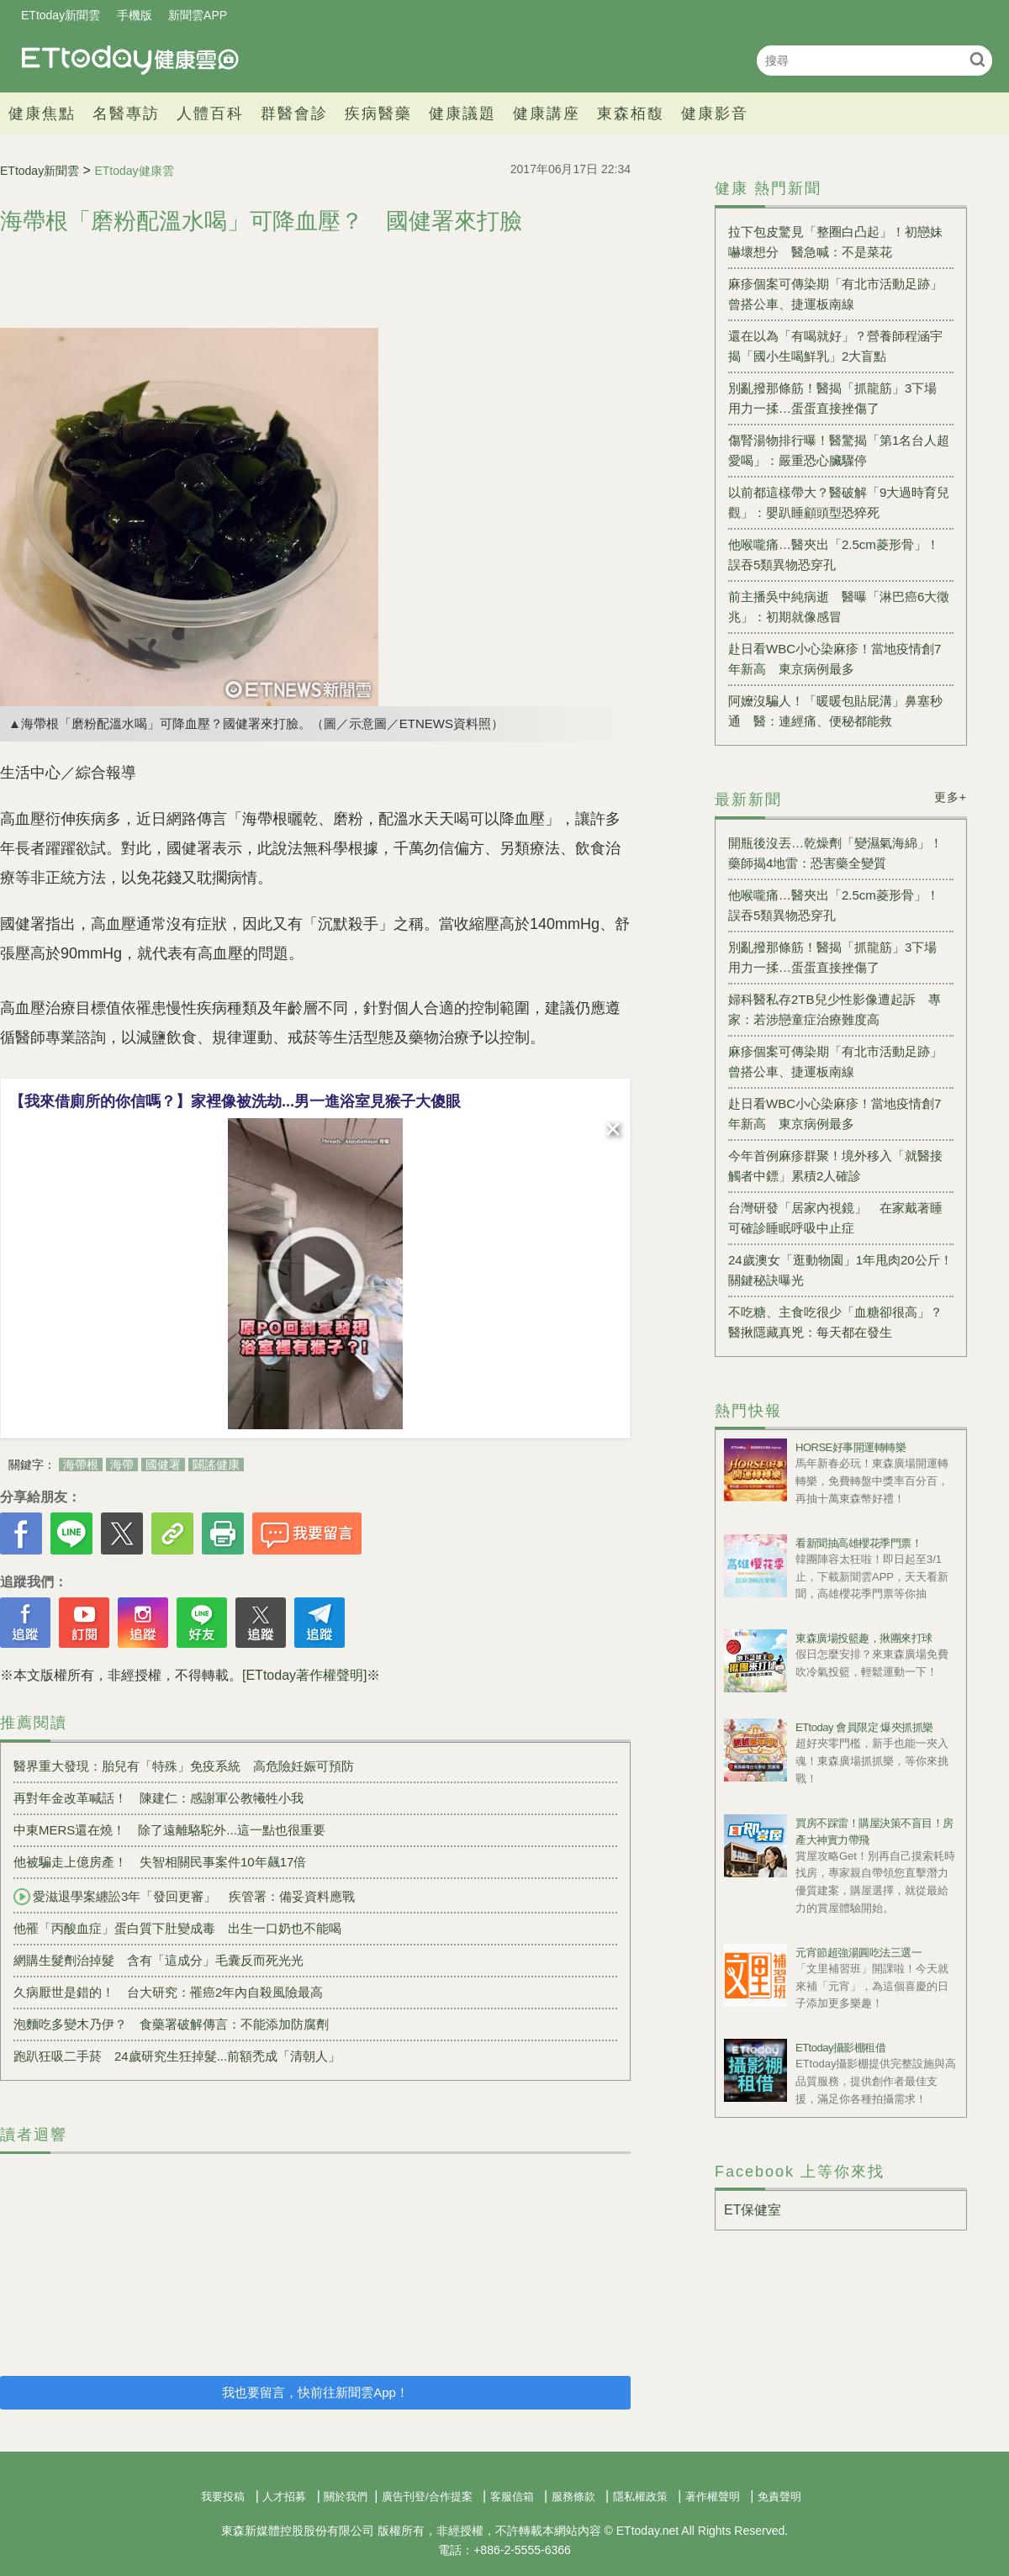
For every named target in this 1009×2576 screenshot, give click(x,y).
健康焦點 (42, 113)
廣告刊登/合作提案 (427, 2496)
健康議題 (462, 113)
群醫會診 (294, 113)
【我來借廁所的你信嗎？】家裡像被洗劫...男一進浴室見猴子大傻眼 (235, 1101)
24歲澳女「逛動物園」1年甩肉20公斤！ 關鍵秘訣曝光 (841, 1270)
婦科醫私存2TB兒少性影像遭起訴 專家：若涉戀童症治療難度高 (834, 1009)
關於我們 (345, 2496)
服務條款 (573, 2496)
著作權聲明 (712, 2496)
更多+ (950, 797)
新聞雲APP (197, 15)
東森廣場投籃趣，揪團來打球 (863, 1638)
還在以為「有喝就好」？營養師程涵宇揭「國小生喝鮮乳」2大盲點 (835, 346)
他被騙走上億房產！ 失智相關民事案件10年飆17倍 (159, 1862)
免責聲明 (779, 2496)
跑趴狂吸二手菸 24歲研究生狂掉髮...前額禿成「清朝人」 (177, 2056)
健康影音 (714, 113)
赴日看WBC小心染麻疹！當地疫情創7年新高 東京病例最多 (834, 658)
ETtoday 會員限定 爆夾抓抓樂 (864, 1727)
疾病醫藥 (378, 113)
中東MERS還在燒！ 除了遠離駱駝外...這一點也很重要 (169, 1830)
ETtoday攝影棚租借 (840, 2047)
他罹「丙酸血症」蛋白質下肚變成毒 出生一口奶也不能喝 (177, 1928)
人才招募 (284, 2496)
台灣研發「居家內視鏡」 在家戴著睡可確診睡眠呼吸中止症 (835, 1218)
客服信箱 (512, 2496)
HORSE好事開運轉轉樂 (850, 1447)
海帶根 (80, 1464)
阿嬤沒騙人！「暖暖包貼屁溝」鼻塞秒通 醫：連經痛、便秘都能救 (835, 711)
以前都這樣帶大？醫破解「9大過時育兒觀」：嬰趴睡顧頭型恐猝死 (838, 502)
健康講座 (546, 113)
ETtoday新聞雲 (60, 15)
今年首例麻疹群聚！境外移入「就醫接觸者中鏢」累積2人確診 (835, 1165)
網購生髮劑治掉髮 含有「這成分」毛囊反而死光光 (158, 1960)
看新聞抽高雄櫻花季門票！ (858, 1543)
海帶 (122, 1464)
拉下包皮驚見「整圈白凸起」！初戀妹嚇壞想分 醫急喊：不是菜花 (835, 241)
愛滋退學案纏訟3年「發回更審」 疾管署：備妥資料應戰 (184, 1896)
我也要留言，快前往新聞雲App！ (315, 2392)
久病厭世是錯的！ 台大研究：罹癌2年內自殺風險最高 (168, 1992)
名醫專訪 (126, 113)
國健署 (163, 1464)
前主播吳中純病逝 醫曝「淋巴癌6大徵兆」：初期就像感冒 (838, 606)
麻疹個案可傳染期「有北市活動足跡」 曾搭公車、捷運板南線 (841, 294)
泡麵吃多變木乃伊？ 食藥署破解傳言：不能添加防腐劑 (171, 2024)
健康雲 (130, 60)
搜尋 (977, 59)
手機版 (134, 15)
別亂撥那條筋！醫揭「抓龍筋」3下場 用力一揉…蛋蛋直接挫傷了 (838, 398)
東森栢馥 (630, 113)
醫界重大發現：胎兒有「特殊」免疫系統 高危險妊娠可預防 (183, 1766)
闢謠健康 (216, 1464)
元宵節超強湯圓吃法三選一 (858, 1952)
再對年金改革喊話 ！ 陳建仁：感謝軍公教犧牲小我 (158, 1798)
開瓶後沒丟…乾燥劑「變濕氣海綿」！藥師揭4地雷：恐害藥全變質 (835, 853)
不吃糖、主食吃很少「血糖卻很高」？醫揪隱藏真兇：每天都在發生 (835, 1322)
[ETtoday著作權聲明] (304, 1675)
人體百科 (210, 113)
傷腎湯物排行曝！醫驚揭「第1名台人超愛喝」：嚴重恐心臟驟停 (838, 450)
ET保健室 (752, 2210)
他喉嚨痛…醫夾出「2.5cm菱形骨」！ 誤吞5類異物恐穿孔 (833, 554)
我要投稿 (223, 2496)
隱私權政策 (640, 2496)
